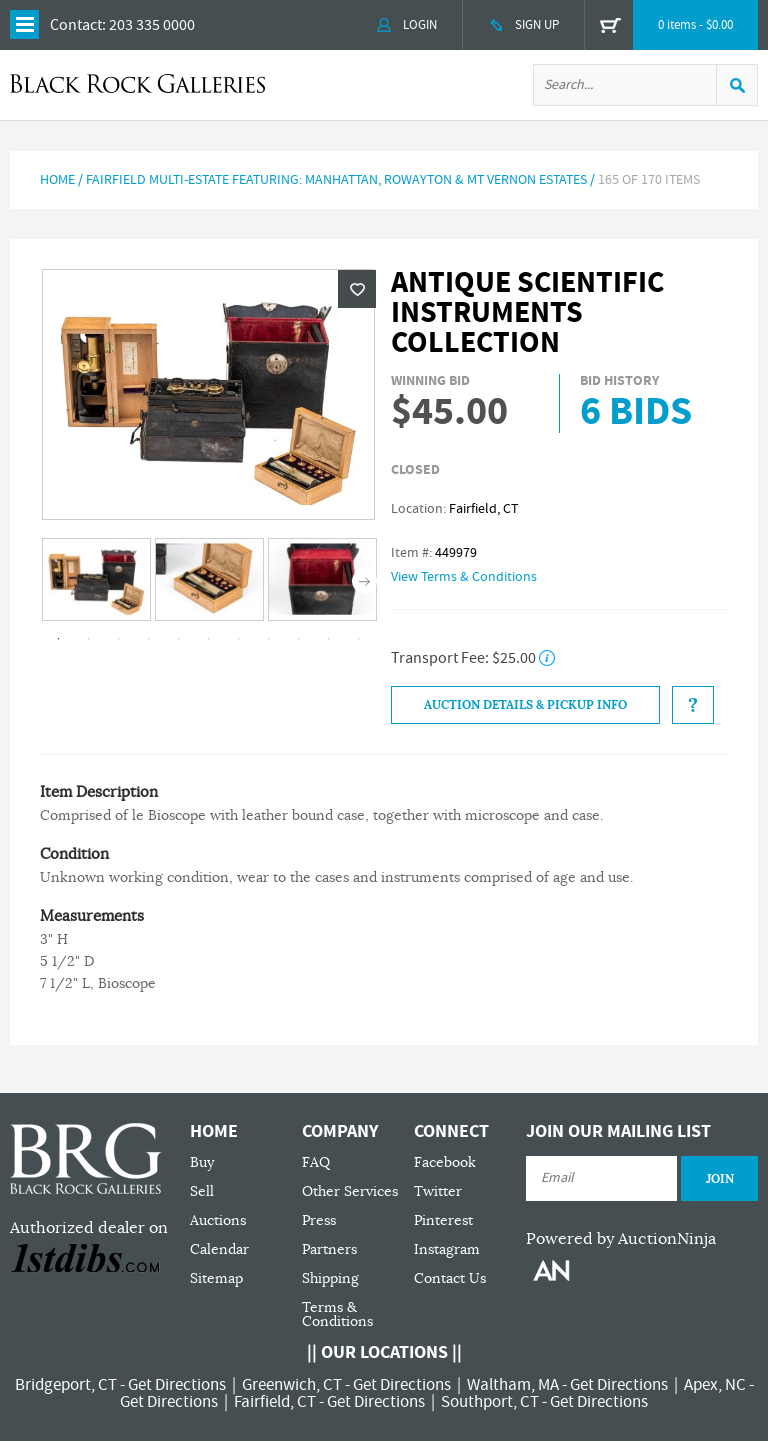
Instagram (447, 1249)
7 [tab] (239, 639)
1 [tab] (59, 639)
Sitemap (216, 1278)
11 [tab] (359, 639)
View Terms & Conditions (464, 577)
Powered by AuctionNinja (621, 1239)
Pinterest (443, 1220)
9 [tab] (299, 639)
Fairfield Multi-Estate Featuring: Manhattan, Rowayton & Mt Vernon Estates (336, 180)
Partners (329, 1249)
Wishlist (357, 289)
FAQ (316, 1162)
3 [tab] (119, 639)
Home (57, 180)
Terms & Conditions (337, 1314)
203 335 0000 (152, 25)
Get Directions (177, 1385)
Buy (202, 1162)
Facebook (445, 1162)
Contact (76, 25)
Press (319, 1220)
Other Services (350, 1191)
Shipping (330, 1278)
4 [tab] (149, 639)
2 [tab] (89, 639)
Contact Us (450, 1278)
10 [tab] (329, 639)
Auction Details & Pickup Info (525, 705)
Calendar (219, 1249)
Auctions (218, 1220)
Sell (202, 1191)
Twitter (438, 1191)
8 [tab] (269, 639)
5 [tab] (179, 639)
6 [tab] (209, 639)
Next (364, 580)
